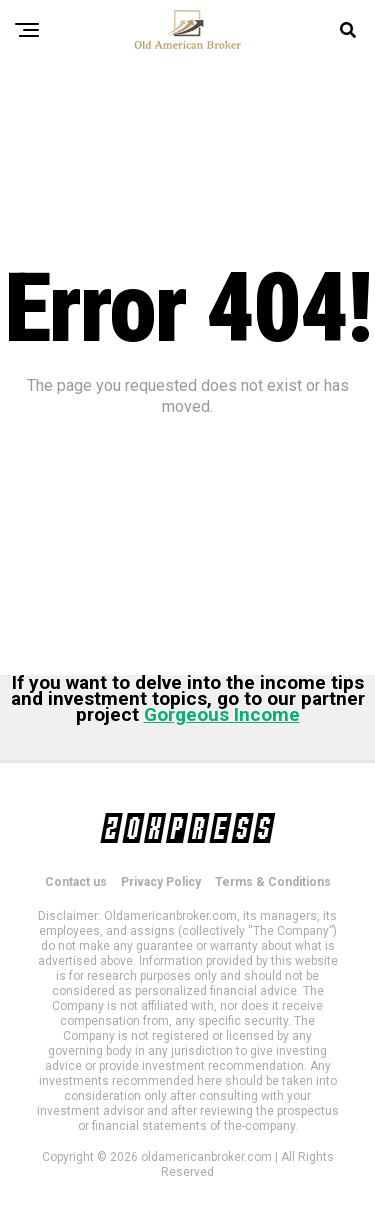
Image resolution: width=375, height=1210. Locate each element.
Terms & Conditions (273, 882)
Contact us (76, 882)
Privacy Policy (161, 882)
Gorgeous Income (222, 714)
